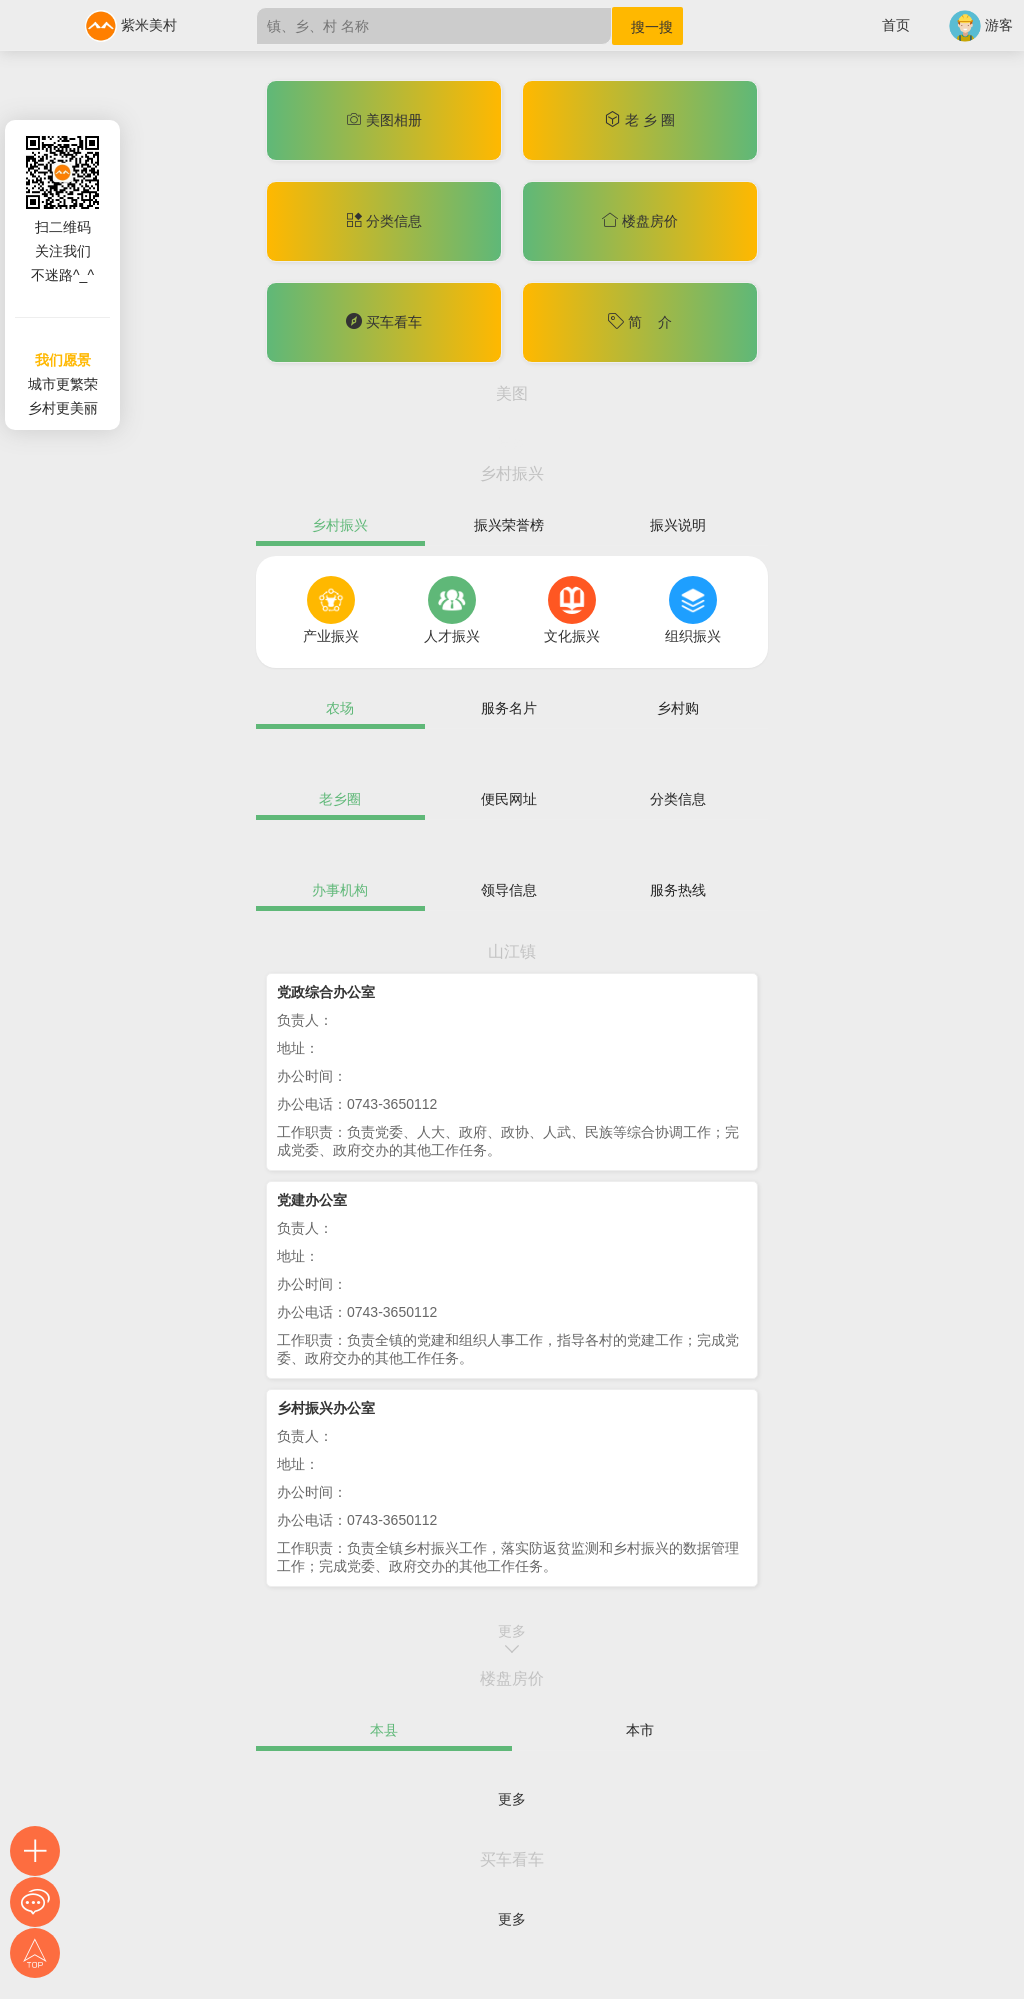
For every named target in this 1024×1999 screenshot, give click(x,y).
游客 (981, 25)
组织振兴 (693, 636)
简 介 (639, 322)
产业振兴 (331, 636)
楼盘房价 (640, 221)
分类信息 (384, 221)
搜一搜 (652, 27)
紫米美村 (131, 25)
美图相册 (384, 120)
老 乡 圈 (640, 120)
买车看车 (384, 322)
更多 (512, 443)
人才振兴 (452, 636)
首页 (896, 25)
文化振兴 (572, 636)
